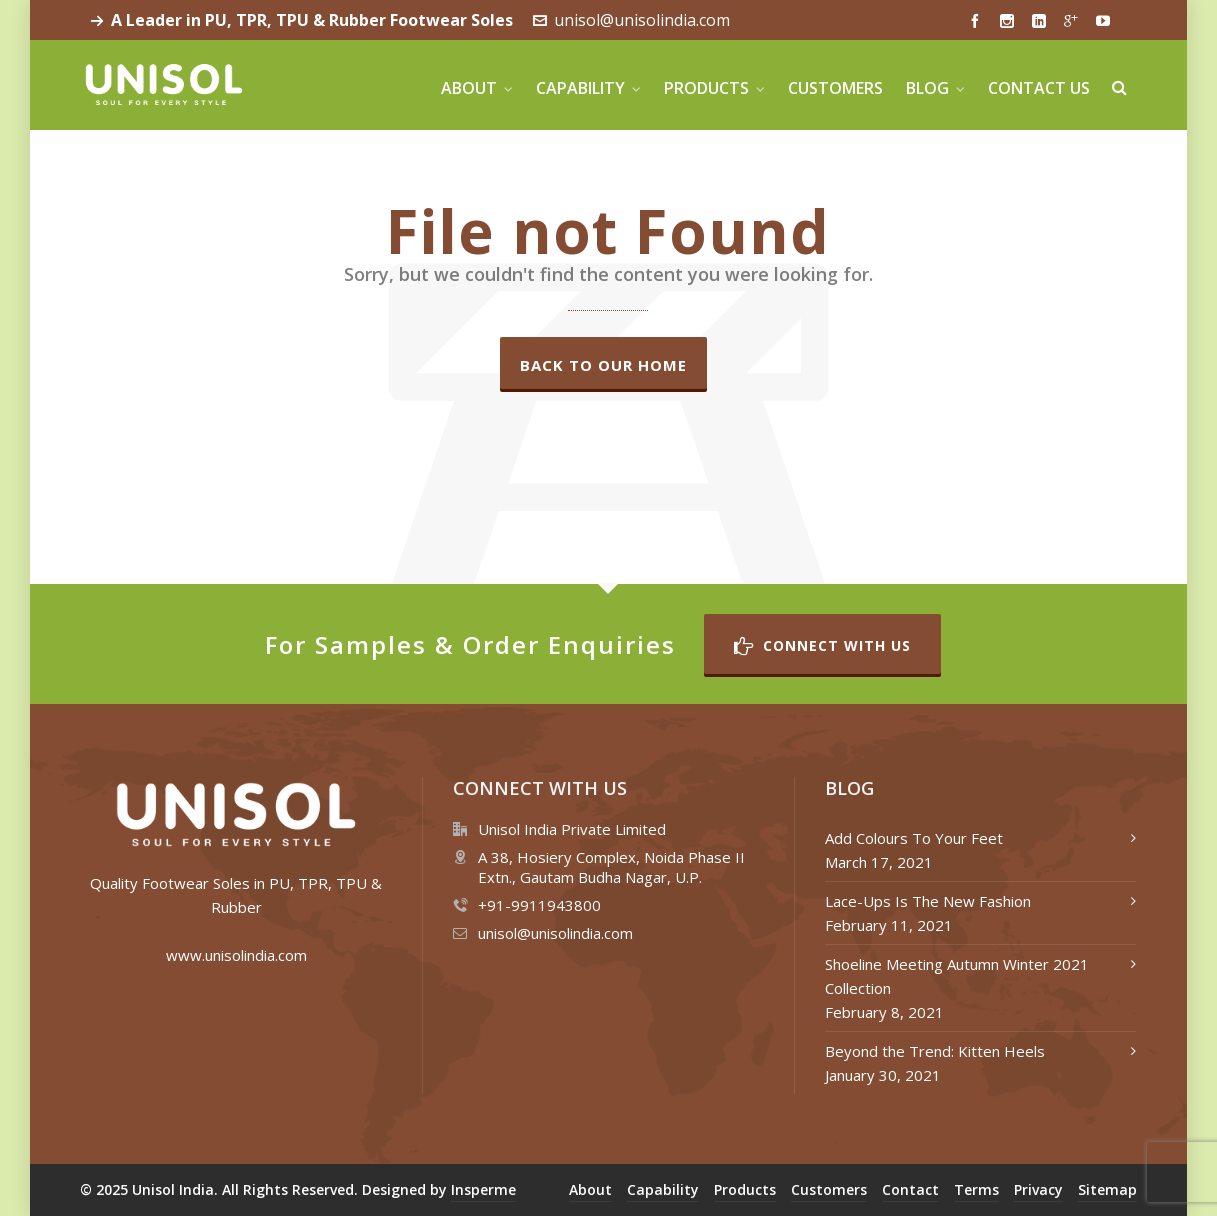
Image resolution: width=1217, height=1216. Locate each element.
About (590, 1189)
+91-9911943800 (539, 905)
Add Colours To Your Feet (914, 838)
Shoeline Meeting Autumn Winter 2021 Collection (957, 976)
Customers (829, 1189)
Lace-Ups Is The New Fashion (928, 901)
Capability (663, 1189)
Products (745, 1189)
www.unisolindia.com (236, 955)
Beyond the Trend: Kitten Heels (935, 1051)
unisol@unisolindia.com (631, 20)
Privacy (1038, 1189)
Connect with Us (822, 646)
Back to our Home (603, 365)
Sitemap (1107, 1189)
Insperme (483, 1189)
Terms (976, 1189)
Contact (910, 1189)
